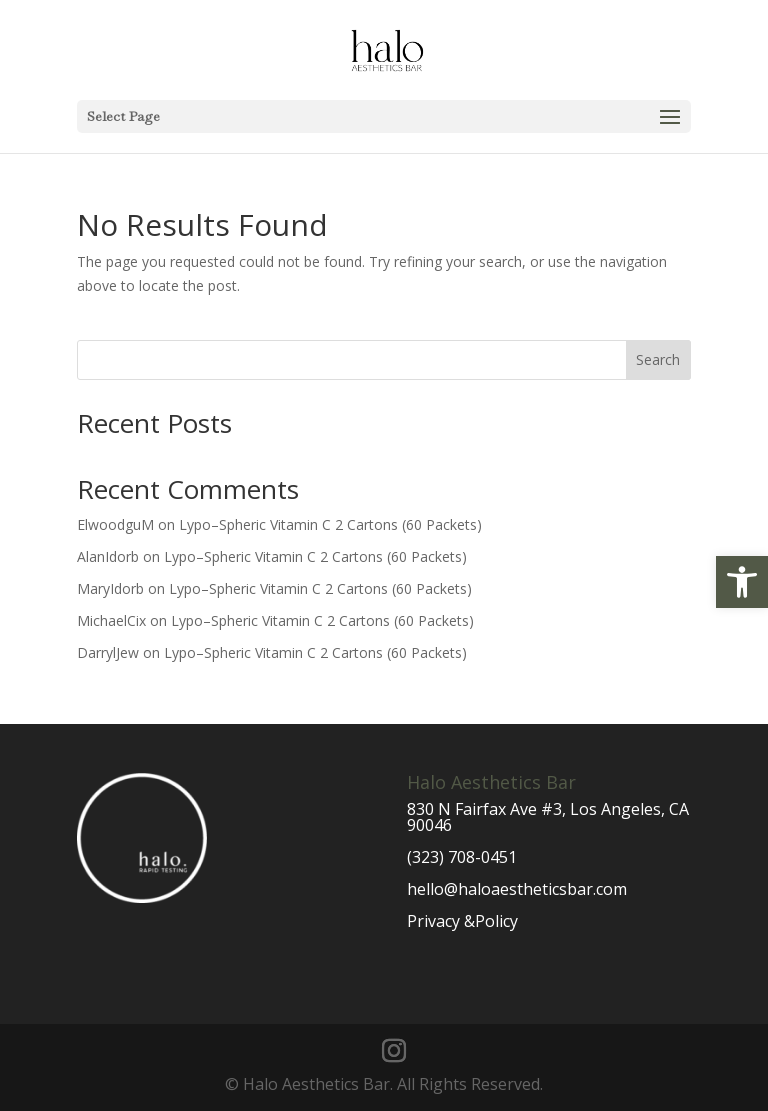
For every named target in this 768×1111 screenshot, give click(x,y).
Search (658, 359)
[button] (742, 582)
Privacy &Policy (462, 921)
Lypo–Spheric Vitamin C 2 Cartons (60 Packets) (330, 524)
